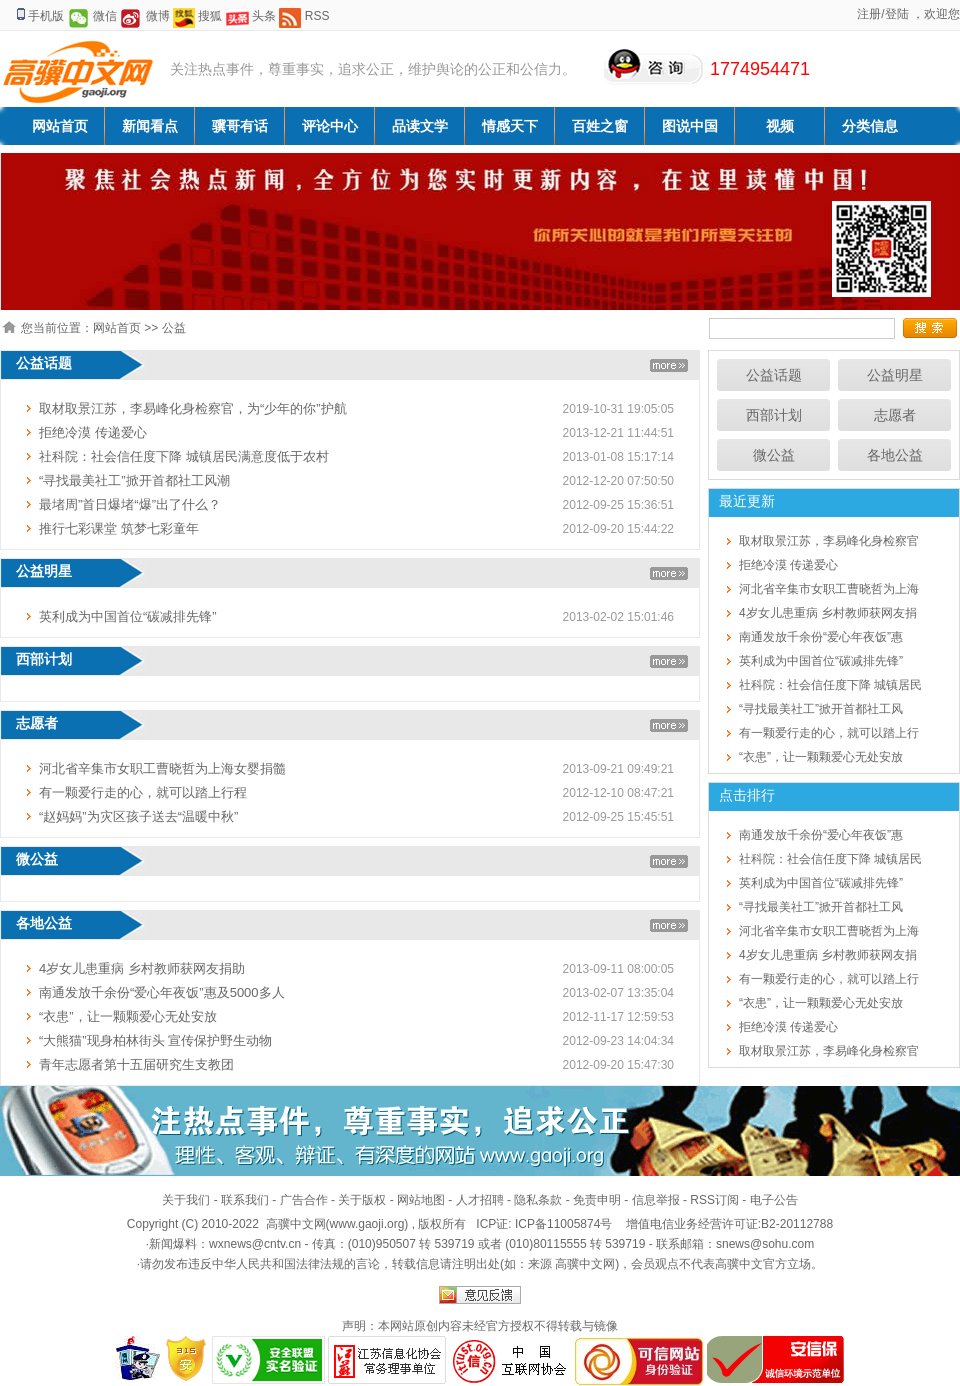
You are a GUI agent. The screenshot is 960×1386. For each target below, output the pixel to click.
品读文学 (420, 126)
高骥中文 (739, 1264)
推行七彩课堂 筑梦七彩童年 (119, 528)
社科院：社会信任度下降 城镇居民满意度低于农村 (184, 456)
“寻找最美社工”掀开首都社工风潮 (134, 480)
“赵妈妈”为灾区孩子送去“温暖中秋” (138, 816)
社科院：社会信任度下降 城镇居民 (830, 685)
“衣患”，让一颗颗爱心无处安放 (128, 1016)
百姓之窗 (600, 126)
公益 (174, 328)
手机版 (46, 16)
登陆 (897, 14)
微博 (158, 16)
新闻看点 (150, 126)
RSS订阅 (714, 1200)
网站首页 (60, 126)
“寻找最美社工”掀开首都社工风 (821, 709)
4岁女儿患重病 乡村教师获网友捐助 (142, 968)
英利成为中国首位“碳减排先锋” (128, 616)
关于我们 (186, 1200)
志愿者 (895, 415)
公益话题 (774, 375)
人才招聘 (480, 1200)
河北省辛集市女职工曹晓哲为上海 (829, 589)
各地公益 (895, 455)
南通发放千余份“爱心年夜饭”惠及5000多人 (162, 992)
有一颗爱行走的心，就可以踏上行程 (143, 792)
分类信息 (870, 126)
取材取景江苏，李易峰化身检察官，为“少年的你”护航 (193, 408)
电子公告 (774, 1200)
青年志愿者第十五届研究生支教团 (136, 1064)
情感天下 (510, 126)
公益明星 (895, 375)
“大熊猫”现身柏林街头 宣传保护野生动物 (155, 1040)
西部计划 (774, 415)
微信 (105, 16)
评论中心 (330, 126)
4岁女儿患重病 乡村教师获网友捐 (828, 613)
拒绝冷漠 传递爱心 (93, 432)
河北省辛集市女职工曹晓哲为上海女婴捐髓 (162, 768)
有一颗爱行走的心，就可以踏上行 (829, 733)
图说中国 (690, 126)
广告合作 (304, 1200)
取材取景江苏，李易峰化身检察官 (829, 541)
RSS (317, 16)
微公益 (774, 455)
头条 (264, 16)
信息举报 (656, 1200)
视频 (780, 126)
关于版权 (362, 1200)
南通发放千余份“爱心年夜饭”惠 (821, 637)
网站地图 (421, 1200)
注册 (869, 14)
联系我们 (245, 1200)
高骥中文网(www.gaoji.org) (339, 1224)
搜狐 (210, 16)
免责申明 (597, 1200)
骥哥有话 (240, 126)
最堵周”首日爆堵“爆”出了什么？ (130, 504)
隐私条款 (538, 1200)
